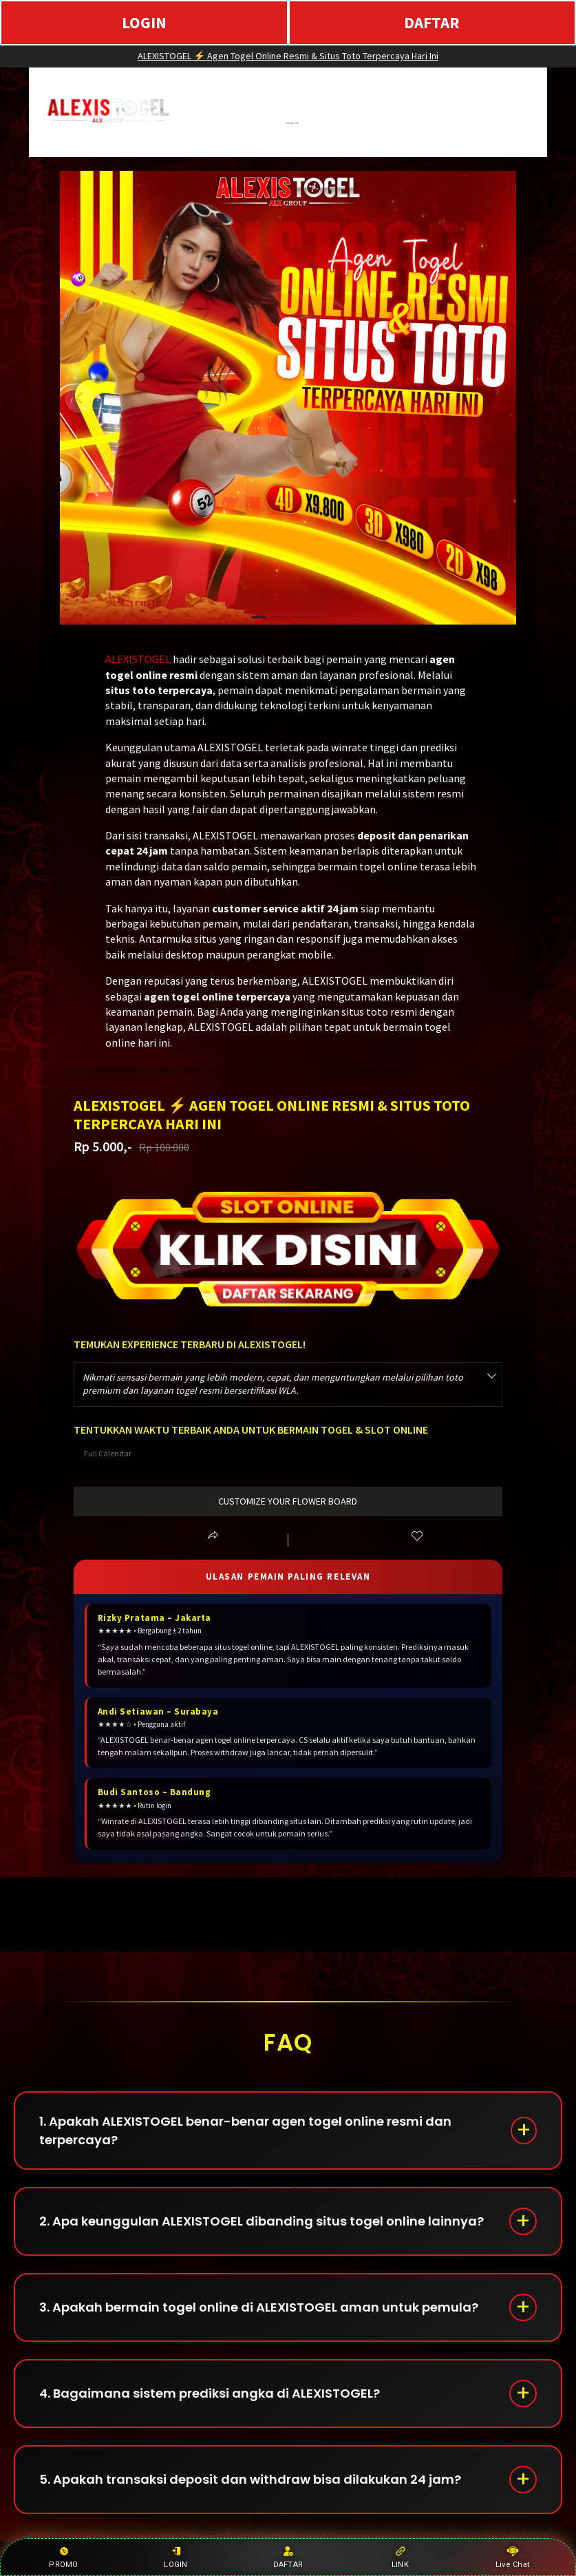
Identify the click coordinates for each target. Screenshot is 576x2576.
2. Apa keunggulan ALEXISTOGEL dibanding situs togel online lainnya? (261, 2221)
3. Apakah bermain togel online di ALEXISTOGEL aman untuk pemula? (258, 2307)
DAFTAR (432, 22)
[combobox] (288, 1384)
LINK (400, 2556)
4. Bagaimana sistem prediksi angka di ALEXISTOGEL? (209, 2393)
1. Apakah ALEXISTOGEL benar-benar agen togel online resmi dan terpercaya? (245, 2130)
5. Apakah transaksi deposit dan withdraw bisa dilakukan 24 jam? (250, 2479)
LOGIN (144, 22)
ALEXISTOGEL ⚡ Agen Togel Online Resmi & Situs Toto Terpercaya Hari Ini (288, 56)
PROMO (63, 2556)
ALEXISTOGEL (138, 659)
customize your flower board (287, 1501)
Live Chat (512, 2556)
